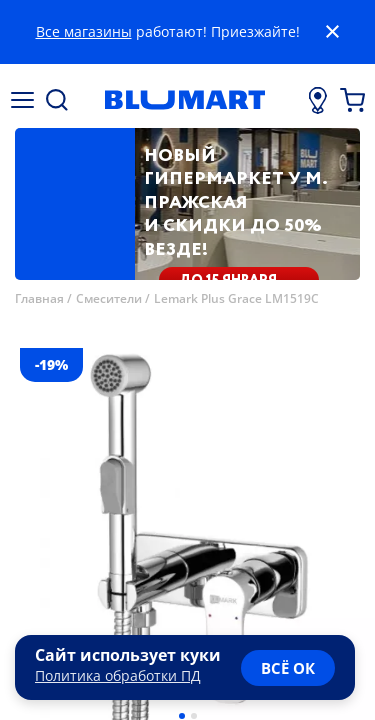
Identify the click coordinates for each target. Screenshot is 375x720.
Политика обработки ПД (118, 675)
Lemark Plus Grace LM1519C (236, 298)
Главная (39, 298)
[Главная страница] (184, 100)
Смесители (109, 298)
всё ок (288, 668)
